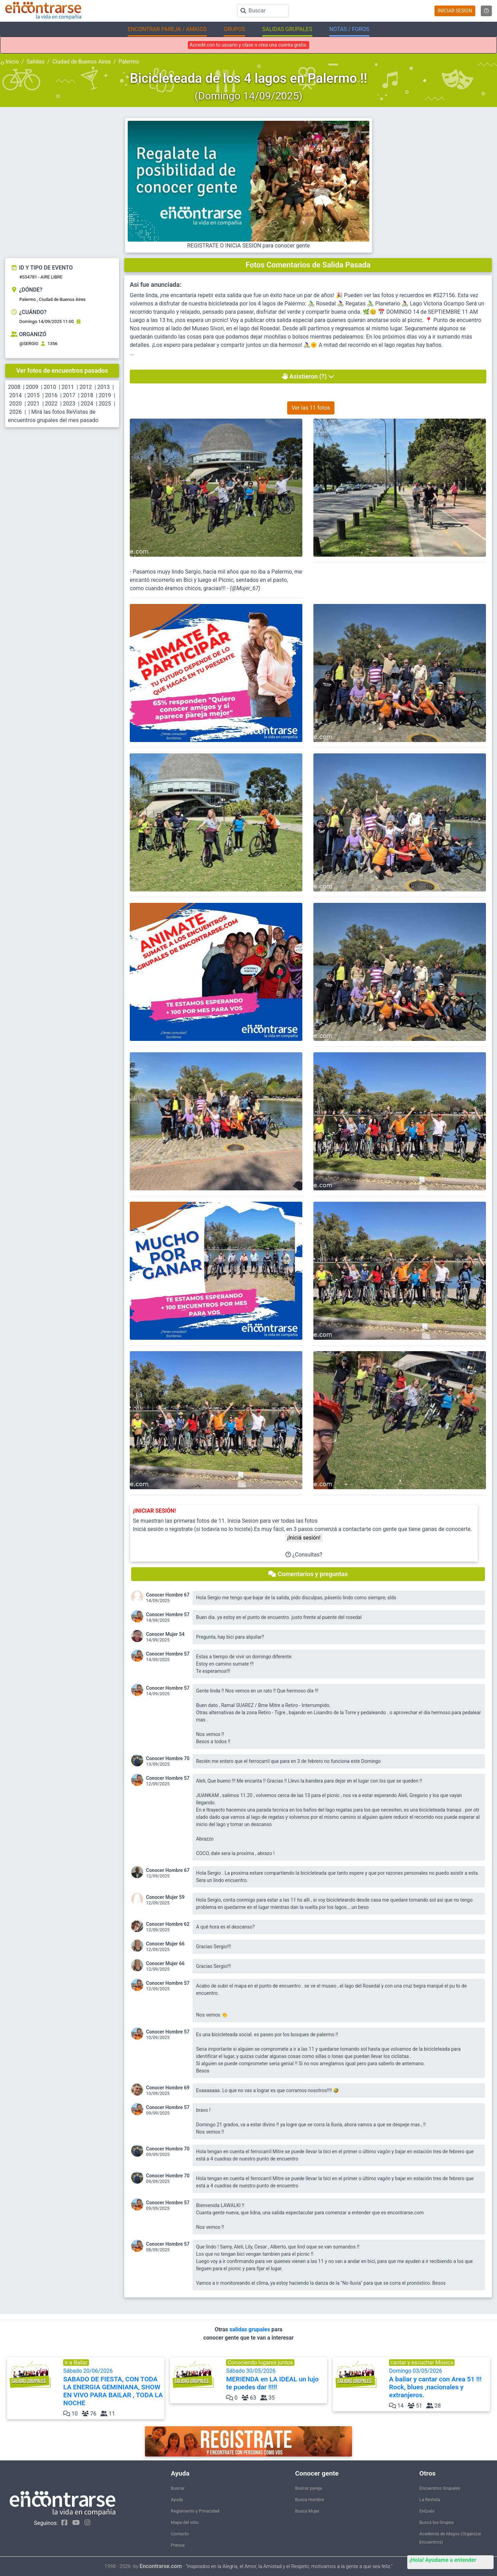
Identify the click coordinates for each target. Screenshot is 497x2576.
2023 (69, 403)
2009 (32, 387)
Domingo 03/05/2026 (439, 2383)
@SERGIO (28, 343)
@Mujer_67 (245, 588)
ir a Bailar (76, 2362)
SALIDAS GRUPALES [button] (287, 29)
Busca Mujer (307, 2511)
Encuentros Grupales (439, 2488)
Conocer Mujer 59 (165, 1897)
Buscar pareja (308, 2488)
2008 (14, 387)
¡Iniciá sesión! (304, 1537)
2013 (103, 387)
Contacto (180, 2533)
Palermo (128, 61)
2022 (51, 403)
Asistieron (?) (308, 376)
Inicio (12, 61)
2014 (15, 395)
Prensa (178, 2545)
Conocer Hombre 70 (167, 1758)
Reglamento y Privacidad (195, 2511)
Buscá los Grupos (436, 2522)
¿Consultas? (303, 1554)
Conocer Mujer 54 (165, 1634)
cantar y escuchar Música (421, 2362)
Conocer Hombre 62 (167, 1924)
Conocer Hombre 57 (167, 1614)
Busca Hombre (309, 2499)
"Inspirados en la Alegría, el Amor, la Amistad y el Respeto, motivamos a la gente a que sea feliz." (289, 2566)
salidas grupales (251, 2329)
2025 (105, 403)
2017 (69, 395)
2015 (33, 395)
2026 (15, 412)
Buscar (178, 2488)
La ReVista (429, 2499)
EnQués (427, 2511)
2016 (51, 395)
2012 (85, 387)
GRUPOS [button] (234, 29)
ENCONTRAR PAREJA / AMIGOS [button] (167, 29)
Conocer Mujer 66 (165, 1943)
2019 (105, 395)
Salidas (36, 61)
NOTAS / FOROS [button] (349, 29)
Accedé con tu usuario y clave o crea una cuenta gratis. (248, 45)
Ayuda (177, 2499)
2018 (87, 395)
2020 (15, 403)
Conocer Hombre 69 (167, 2087)
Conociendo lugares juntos (260, 2362)
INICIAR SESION (455, 10)
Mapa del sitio (184, 2522)
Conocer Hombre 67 (167, 1594)
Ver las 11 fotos (311, 407)
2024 (87, 403)
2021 (33, 403)
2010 (50, 387)
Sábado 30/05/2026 (276, 2379)
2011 (67, 387)
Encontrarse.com (161, 2566)
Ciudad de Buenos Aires (81, 61)
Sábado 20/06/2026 (113, 2387)
